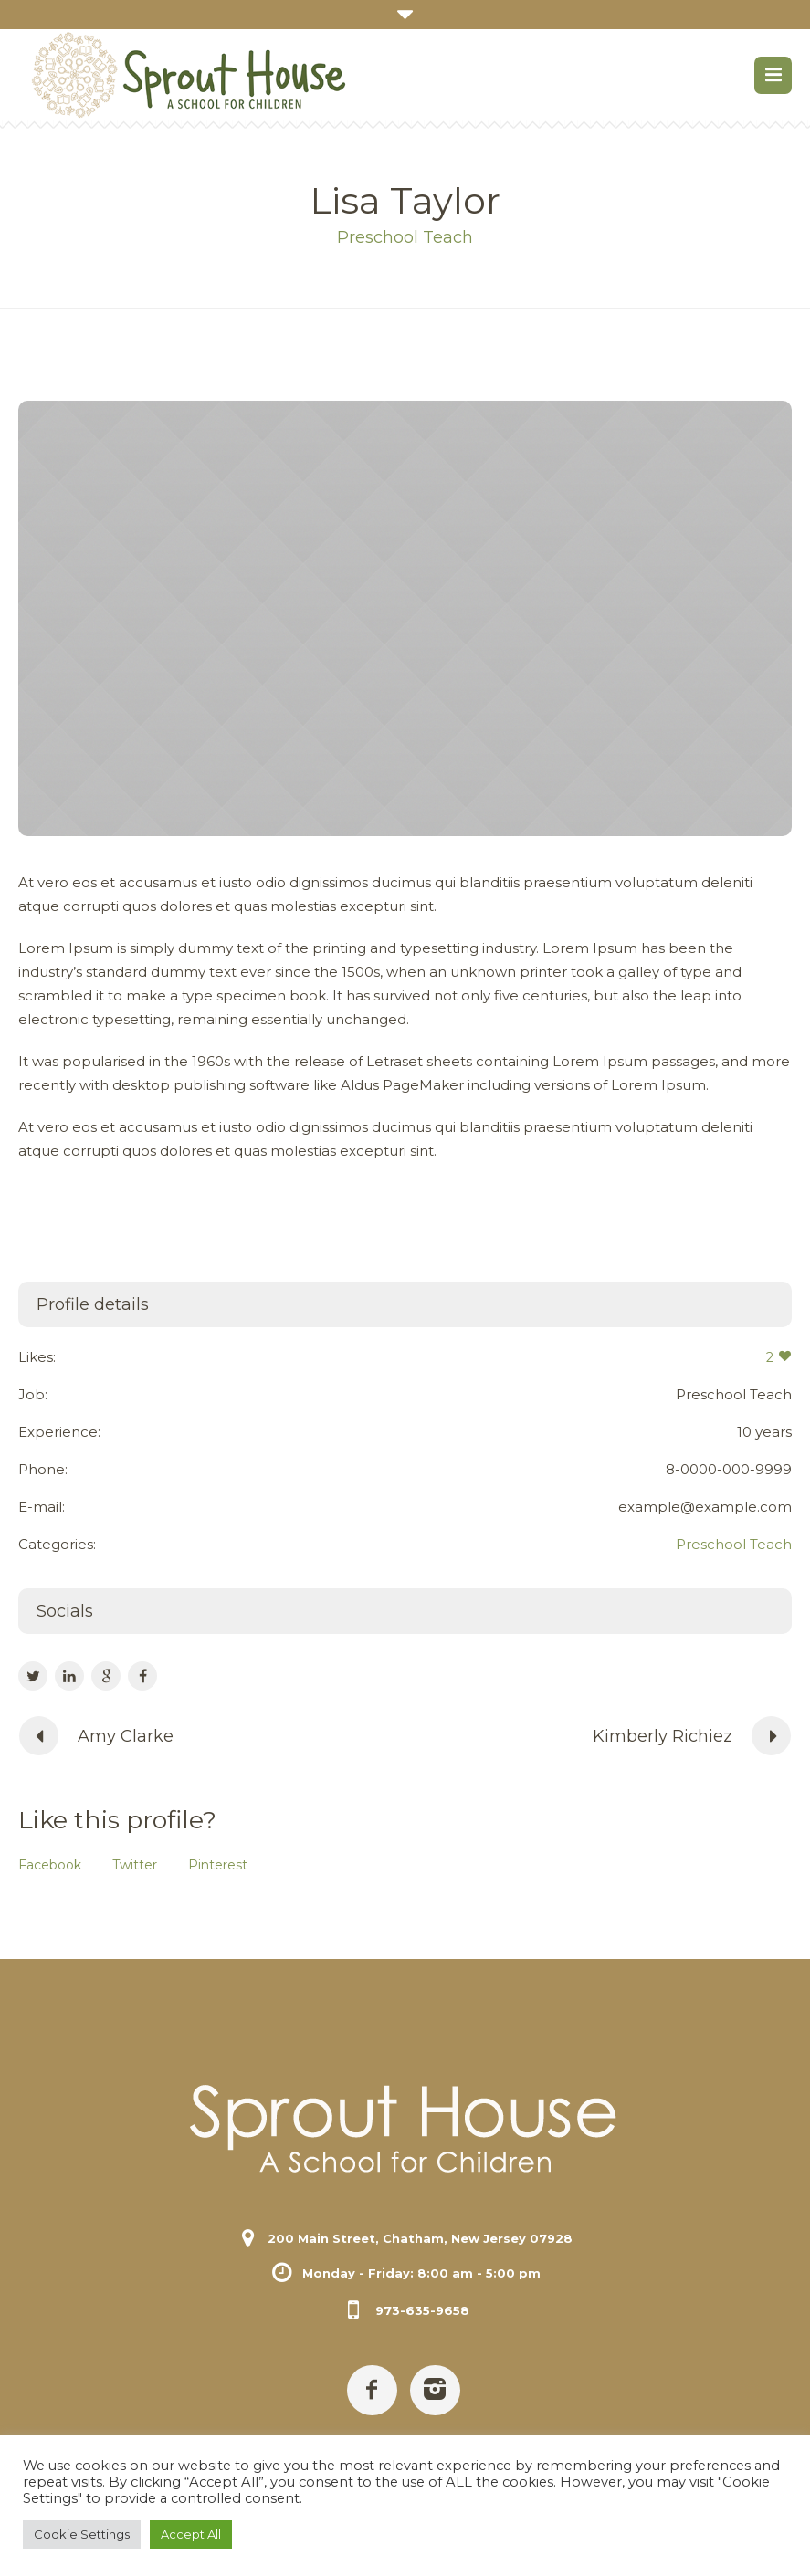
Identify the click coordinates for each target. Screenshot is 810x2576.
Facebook (49, 1865)
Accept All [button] (191, 2534)
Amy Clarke (126, 1736)
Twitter (134, 1865)
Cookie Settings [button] (82, 2534)
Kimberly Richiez (662, 1736)
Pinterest (217, 1865)
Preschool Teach (734, 1544)
